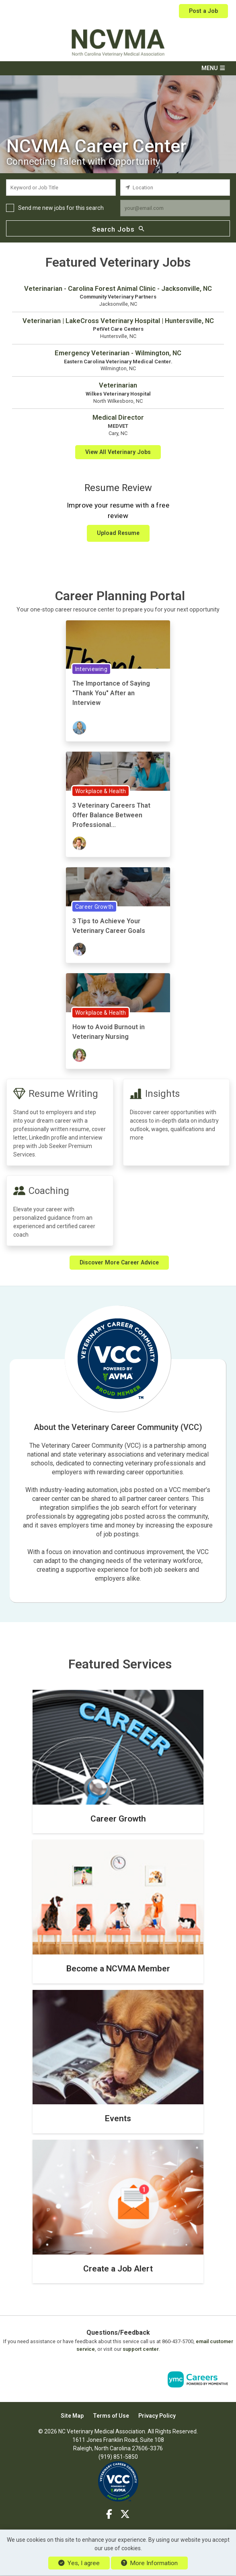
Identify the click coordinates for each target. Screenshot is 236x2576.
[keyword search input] (61, 187)
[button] (118, 68)
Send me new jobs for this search (61, 208)
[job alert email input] (175, 208)
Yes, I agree (78, 2563)
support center (141, 2349)
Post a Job (203, 11)
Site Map (72, 2415)
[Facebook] (109, 2514)
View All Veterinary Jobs (118, 452)
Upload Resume (118, 533)
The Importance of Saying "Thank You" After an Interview (111, 692)
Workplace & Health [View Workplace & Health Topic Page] (100, 791)
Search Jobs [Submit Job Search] (118, 229)
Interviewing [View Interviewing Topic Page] (91, 668)
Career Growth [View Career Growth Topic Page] (94, 907)
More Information (149, 2563)
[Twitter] (125, 2514)
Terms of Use (111, 2415)
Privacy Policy (157, 2415)
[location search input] (175, 187)
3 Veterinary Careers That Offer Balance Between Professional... (111, 815)
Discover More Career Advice (119, 1262)
